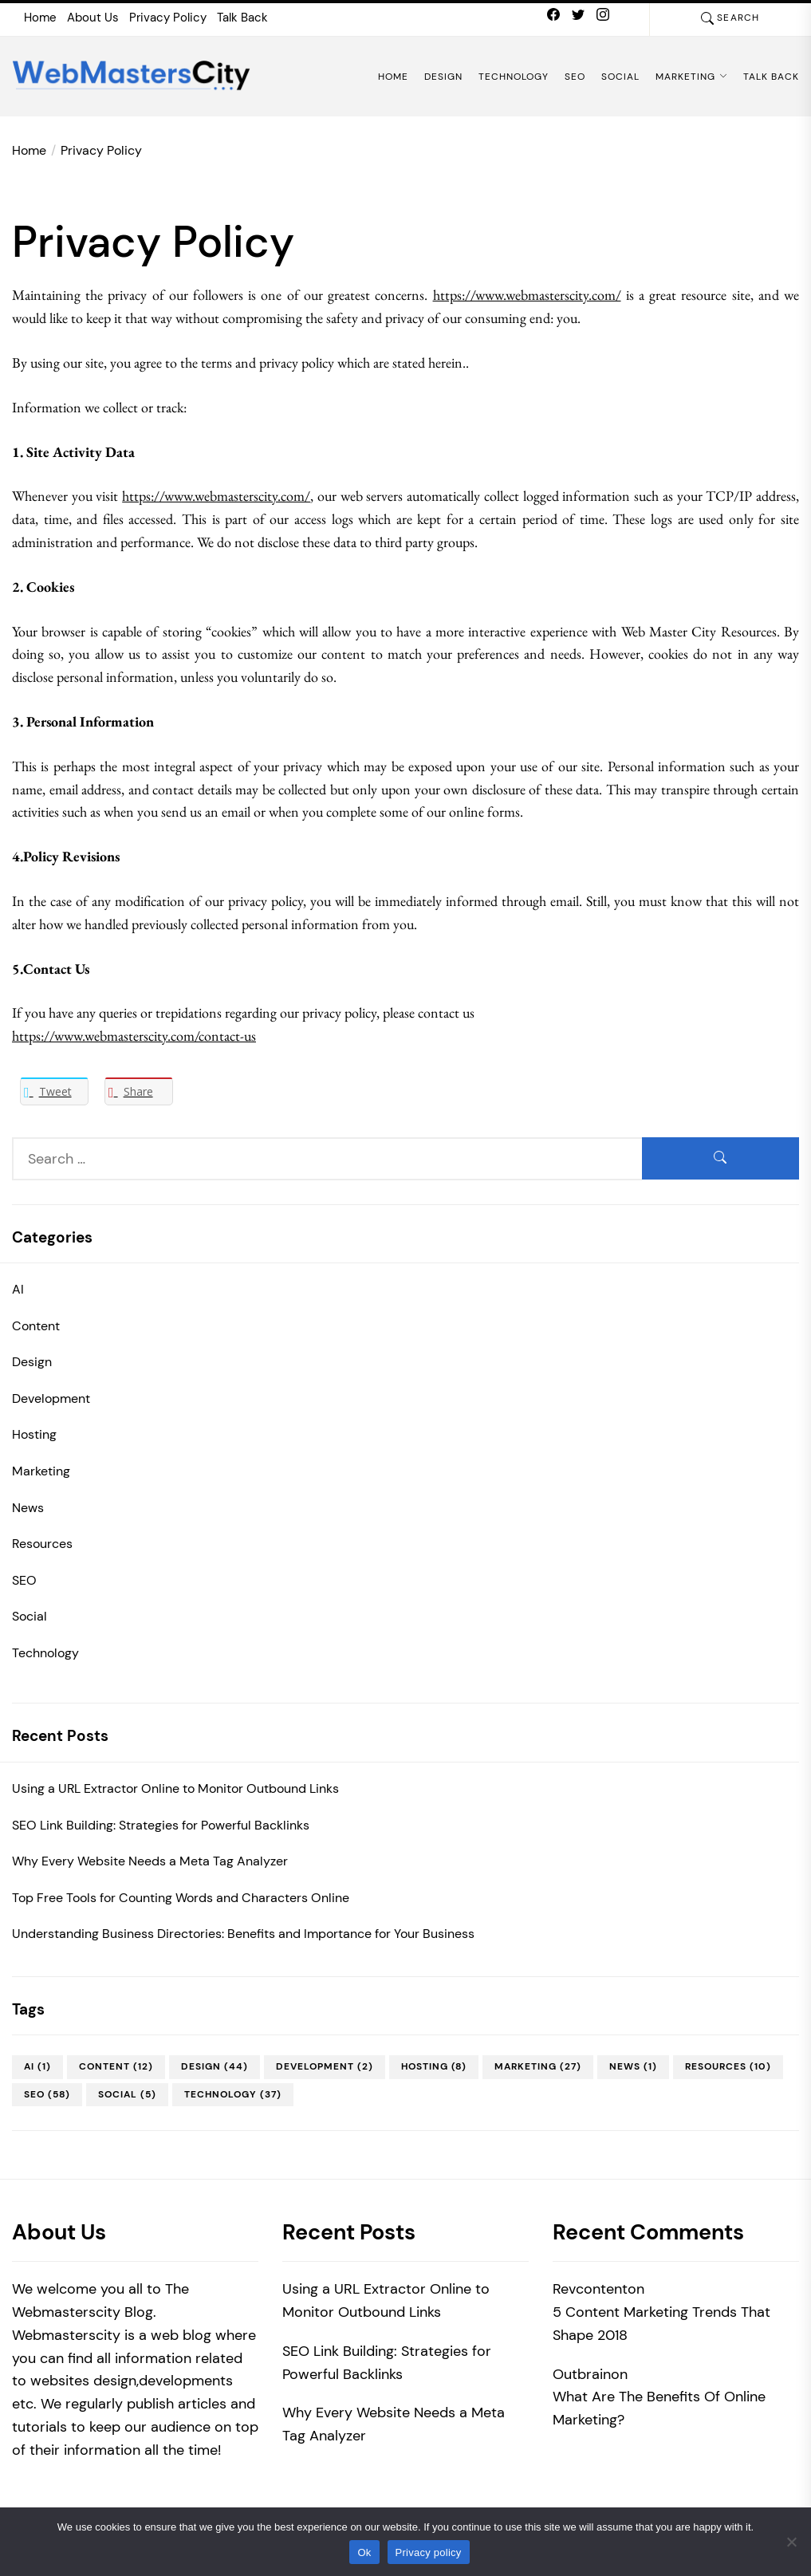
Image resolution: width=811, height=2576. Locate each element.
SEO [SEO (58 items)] (47, 2094)
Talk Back (242, 17)
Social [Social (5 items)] (127, 2094)
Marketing (691, 76)
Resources (42, 1543)
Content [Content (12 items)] (116, 2066)
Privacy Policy (168, 17)
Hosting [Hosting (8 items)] (434, 2066)
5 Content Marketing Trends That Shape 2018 (661, 2323)
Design (443, 76)
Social (620, 76)
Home (40, 17)
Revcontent (590, 2288)
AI (18, 1289)
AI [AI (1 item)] (37, 2066)
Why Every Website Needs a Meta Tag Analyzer (150, 1861)
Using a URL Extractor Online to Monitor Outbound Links (175, 1788)
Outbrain (582, 2374)
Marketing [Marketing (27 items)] (537, 2066)
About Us (93, 17)
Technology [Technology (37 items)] (232, 2094)
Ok (364, 2552)
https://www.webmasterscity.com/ (527, 295)
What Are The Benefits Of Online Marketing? (659, 2408)
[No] (791, 2542)
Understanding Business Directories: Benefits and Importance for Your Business (243, 1933)
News (28, 1507)
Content (36, 1326)
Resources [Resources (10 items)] (728, 2066)
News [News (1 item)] (633, 2066)
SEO (575, 76)
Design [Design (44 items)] (214, 2066)
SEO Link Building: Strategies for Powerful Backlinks (160, 1825)
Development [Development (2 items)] (324, 2066)
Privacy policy (429, 2552)
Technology (513, 76)
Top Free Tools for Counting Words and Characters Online (180, 1897)
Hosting (34, 1434)
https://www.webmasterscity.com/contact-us (134, 1035)
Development (51, 1398)
